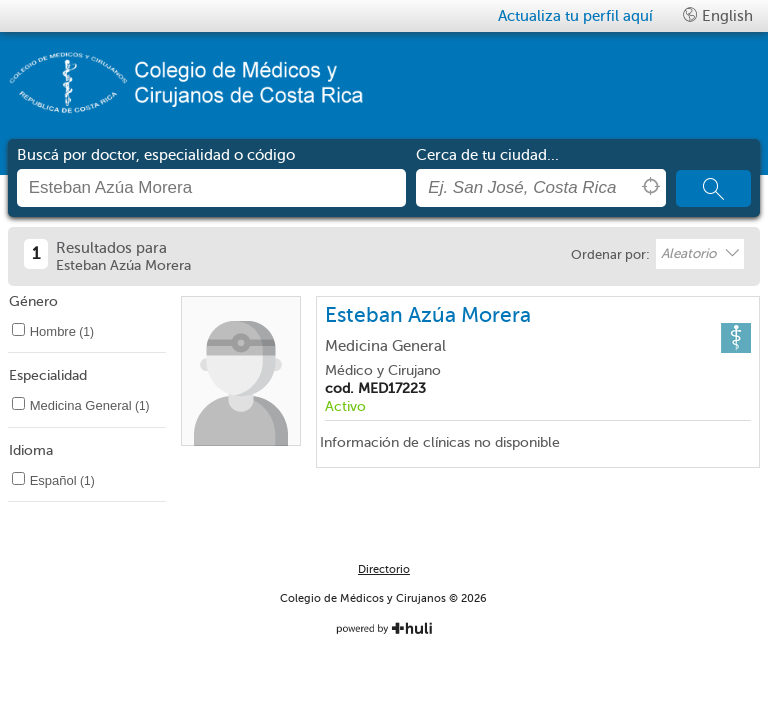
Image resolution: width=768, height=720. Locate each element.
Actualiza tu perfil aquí (575, 16)
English (718, 15)
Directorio (384, 569)
